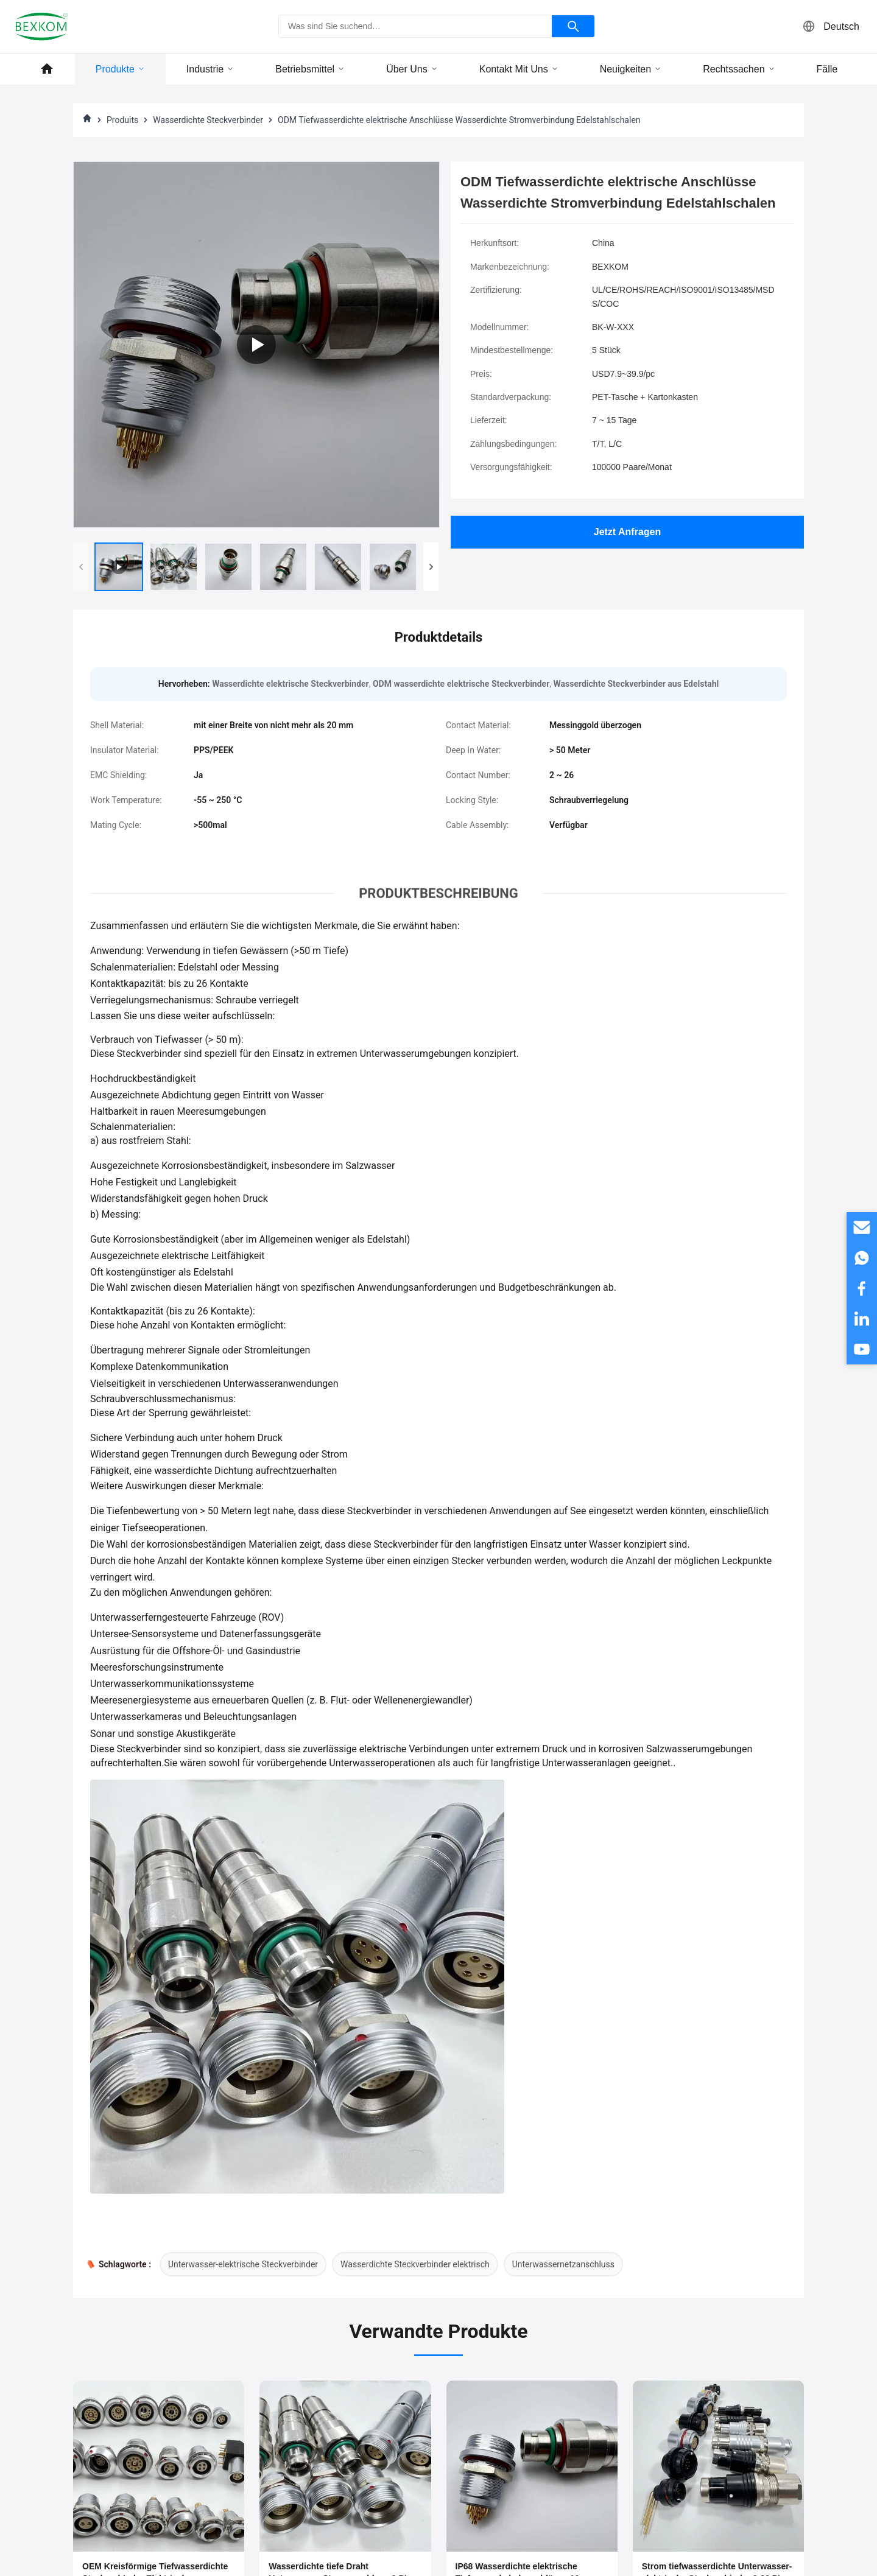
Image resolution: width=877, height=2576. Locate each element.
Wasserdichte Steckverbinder (208, 120)
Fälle (827, 69)
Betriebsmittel (310, 69)
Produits (122, 120)
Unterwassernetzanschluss (563, 2264)
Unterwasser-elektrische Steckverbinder (243, 2264)
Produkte (120, 69)
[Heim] (87, 120)
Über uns (412, 69)
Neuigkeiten (631, 69)
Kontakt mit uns (518, 69)
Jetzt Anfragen (627, 532)
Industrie (210, 69)
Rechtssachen (739, 69)
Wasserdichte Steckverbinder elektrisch (415, 2264)
